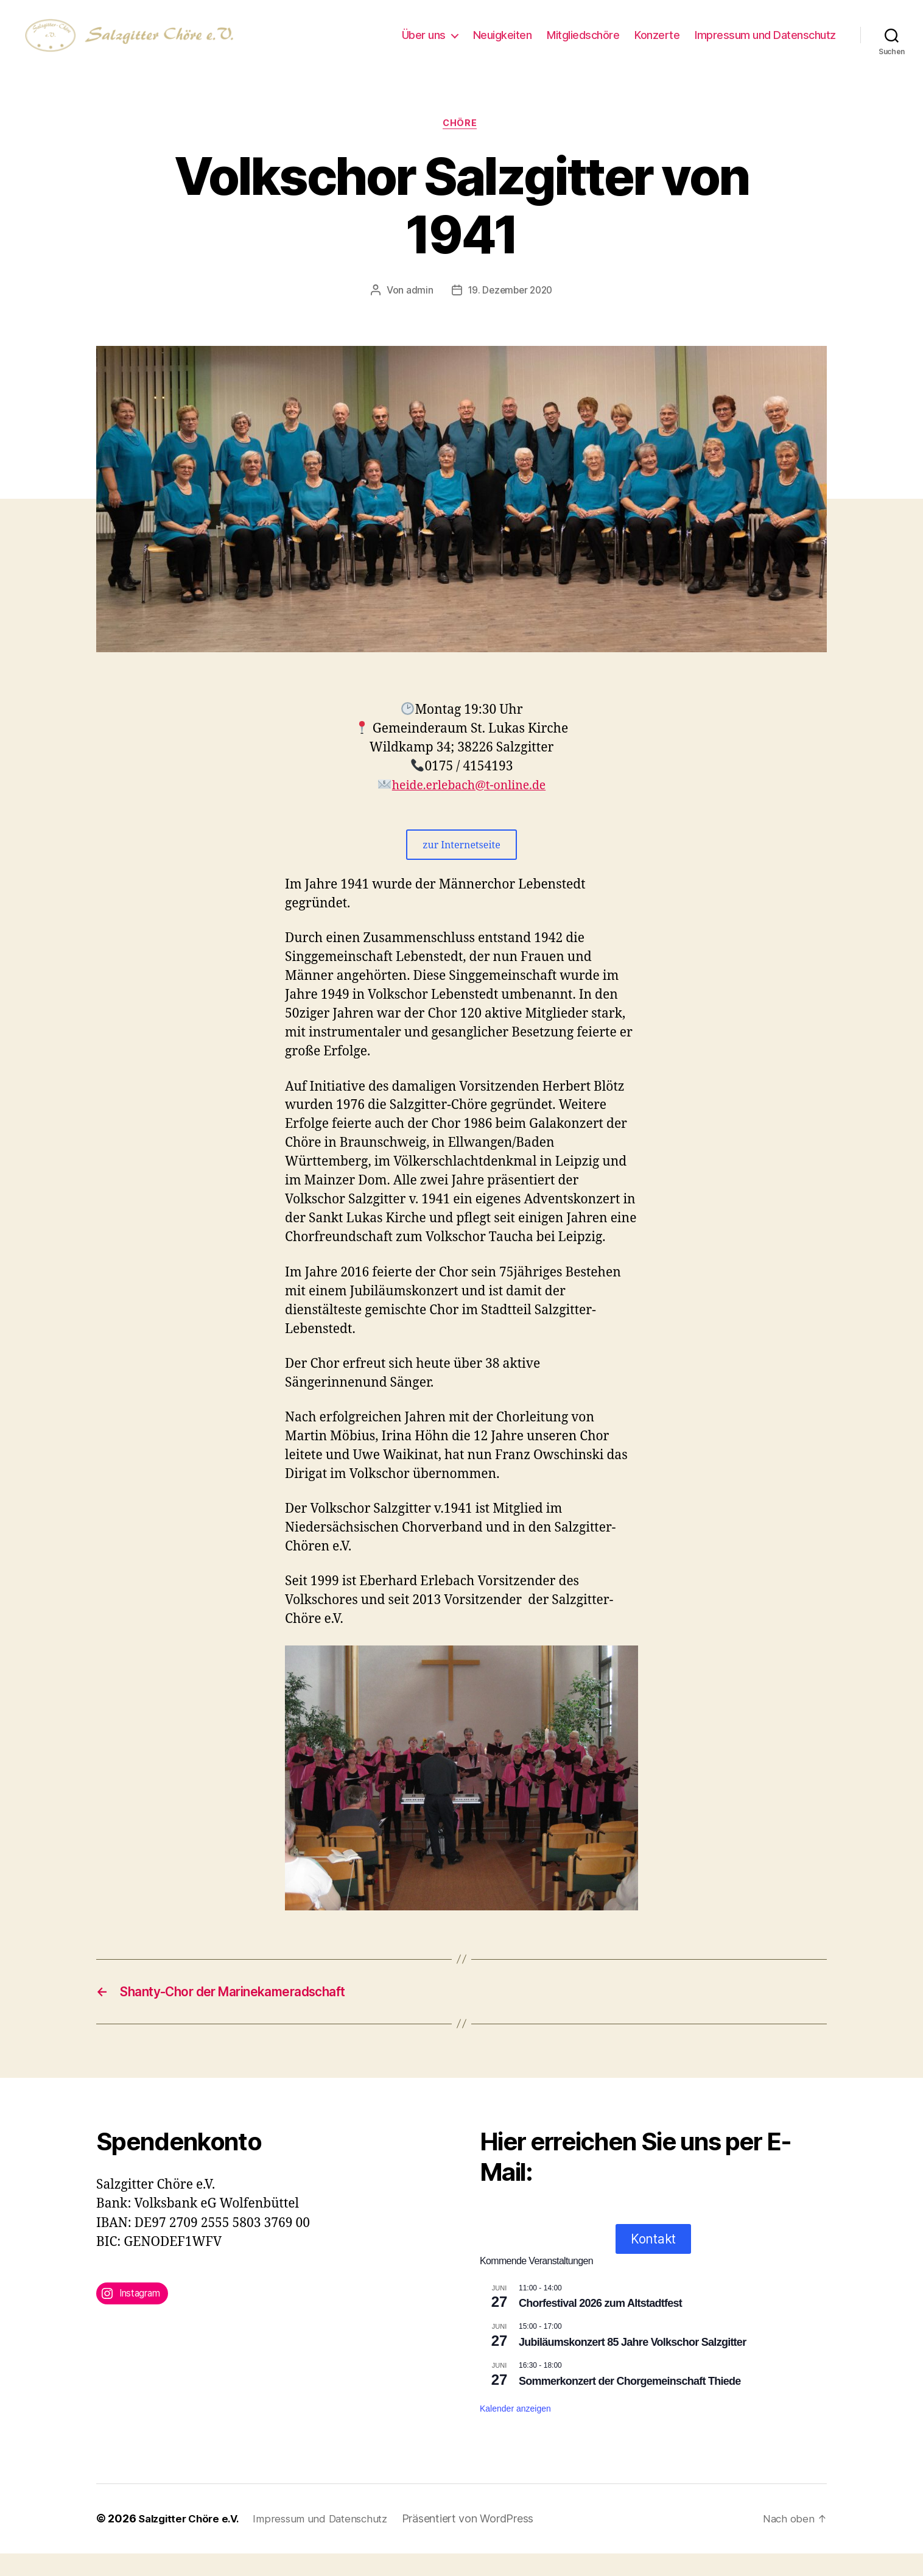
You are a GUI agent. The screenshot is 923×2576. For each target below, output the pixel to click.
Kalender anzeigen (515, 2431)
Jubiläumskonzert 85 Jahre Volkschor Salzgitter (632, 2365)
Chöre (461, 143)
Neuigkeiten (502, 44)
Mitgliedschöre (583, 44)
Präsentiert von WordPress (481, 2541)
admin (416, 310)
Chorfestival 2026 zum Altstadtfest (600, 2326)
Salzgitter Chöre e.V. (192, 2541)
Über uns (424, 44)
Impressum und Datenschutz (765, 44)
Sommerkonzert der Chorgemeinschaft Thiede (629, 2404)
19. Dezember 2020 (510, 310)
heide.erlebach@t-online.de (468, 805)
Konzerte (656, 44)
